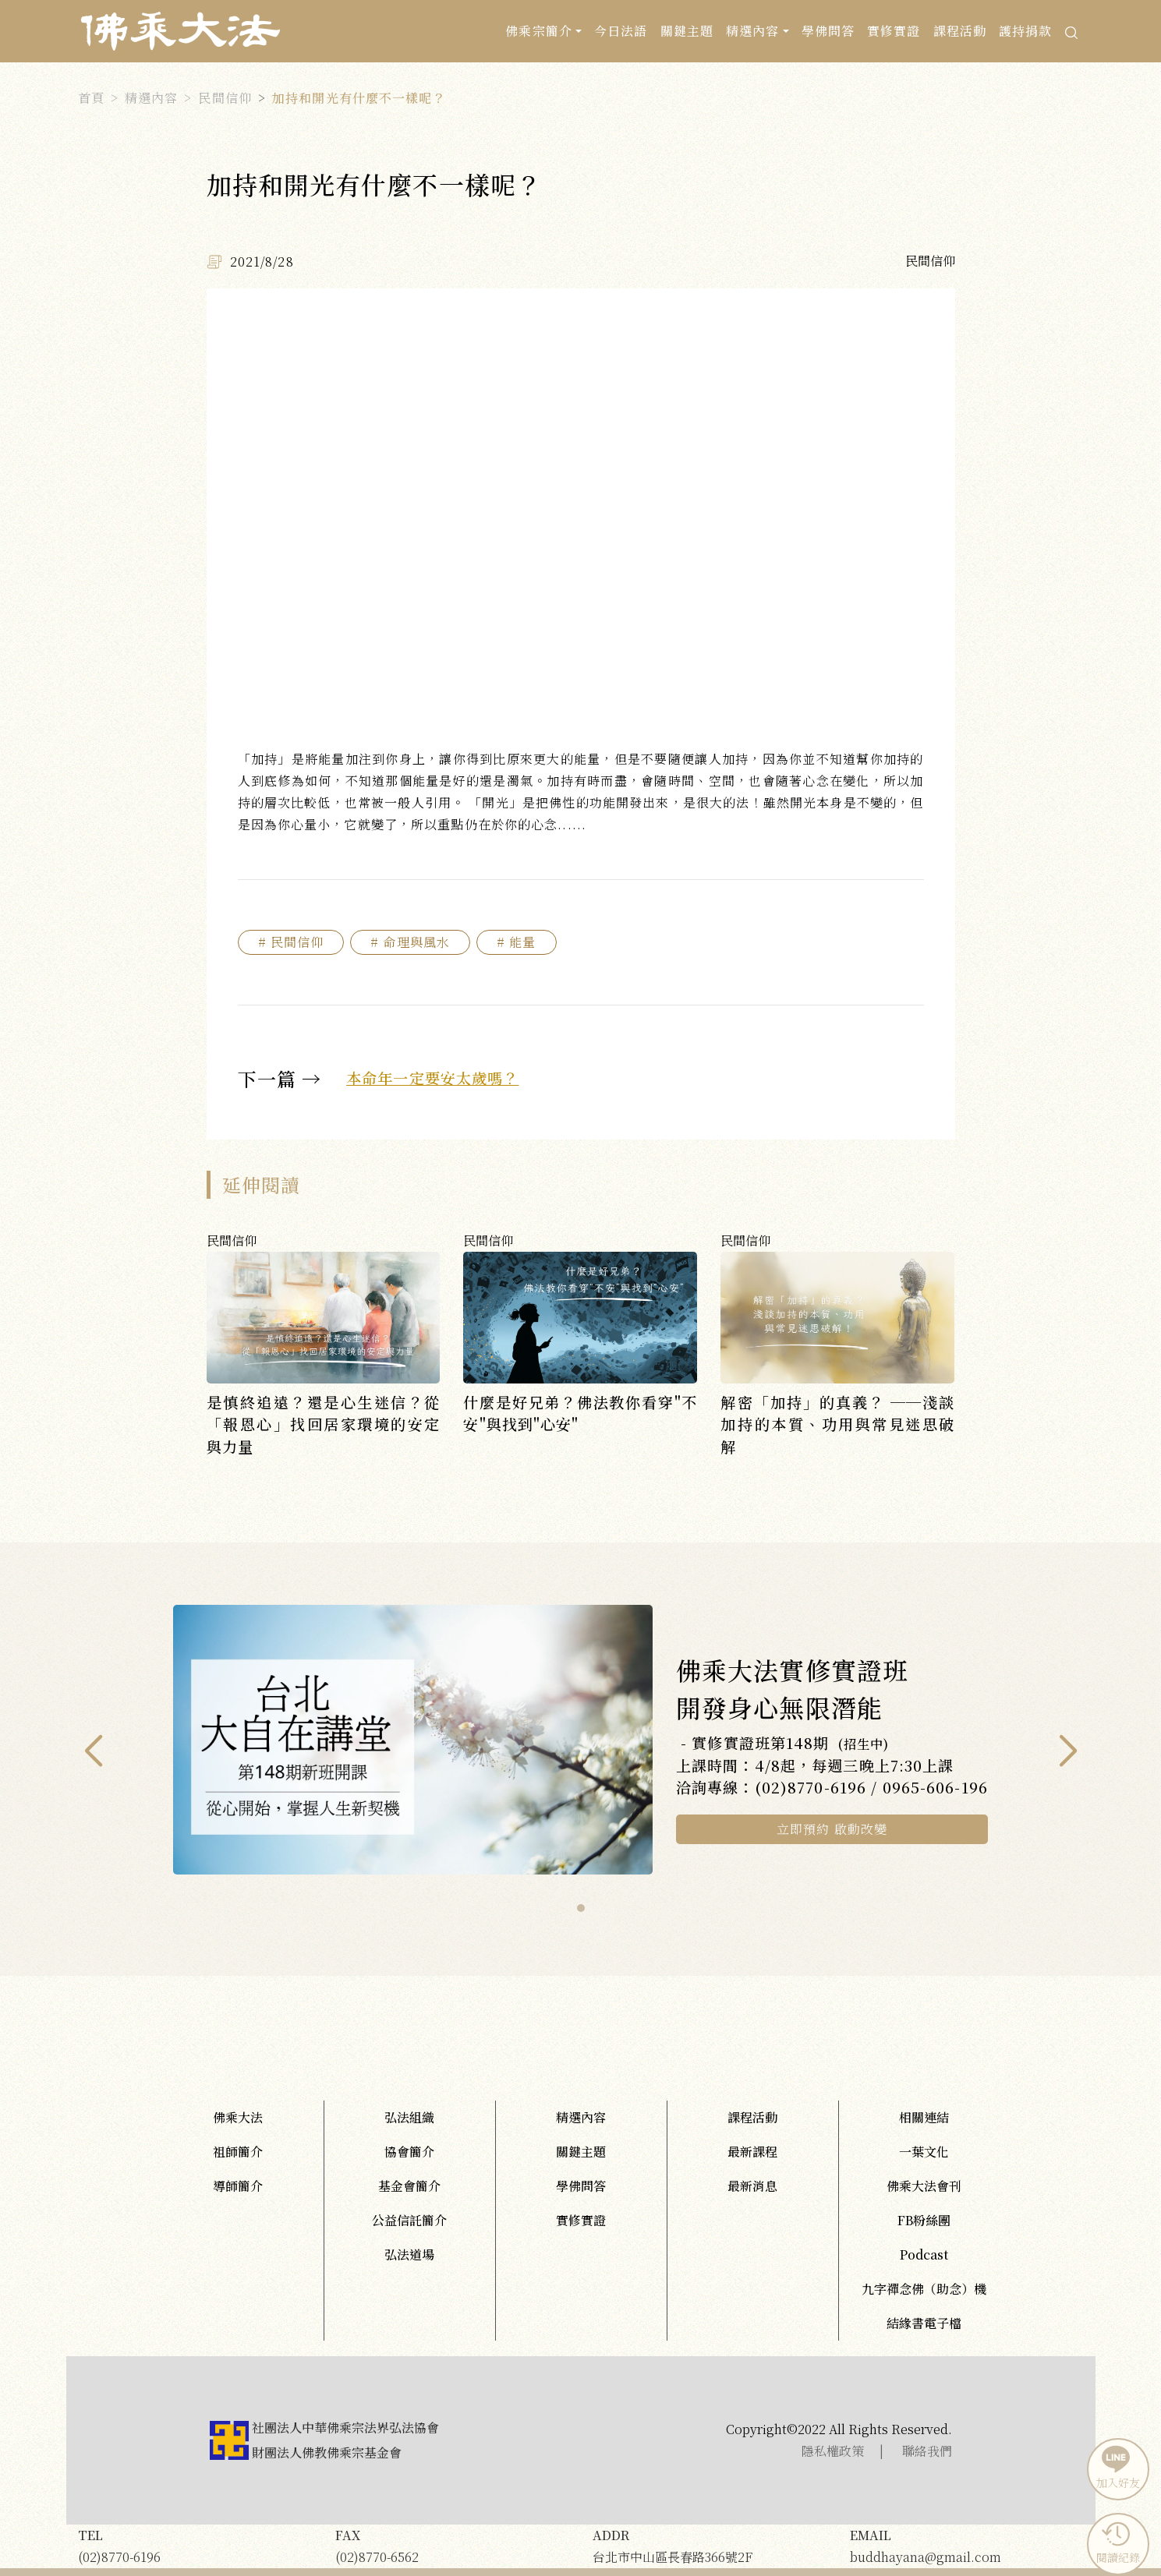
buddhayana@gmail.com (967, 2545)
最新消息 (752, 2186)
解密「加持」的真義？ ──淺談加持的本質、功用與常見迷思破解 (837, 1424)
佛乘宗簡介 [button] (538, 31)
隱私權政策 (833, 2451)
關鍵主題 (686, 31)
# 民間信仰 (291, 942)
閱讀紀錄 (1116, 2542)
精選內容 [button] (752, 31)
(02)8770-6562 (452, 2545)
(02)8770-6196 (195, 2545)
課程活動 (959, 31)
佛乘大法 (238, 2117)
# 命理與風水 (410, 942)
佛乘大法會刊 (924, 2186)
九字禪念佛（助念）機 (924, 2289)
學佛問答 (828, 31)
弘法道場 (409, 2254)
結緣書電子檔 (924, 2323)
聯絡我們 (927, 2451)
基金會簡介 (409, 2186)
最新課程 (752, 2152)
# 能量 (516, 942)
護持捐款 (1025, 31)
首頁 (91, 98)
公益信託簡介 (409, 2220)
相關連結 (924, 2117)
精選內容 (151, 98)
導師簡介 (238, 2186)
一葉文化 (924, 2152)
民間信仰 (224, 98)
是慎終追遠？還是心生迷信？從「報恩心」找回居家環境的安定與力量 (324, 1424)
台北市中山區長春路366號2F (710, 2545)
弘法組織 (409, 2117)
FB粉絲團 (923, 2220)
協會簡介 (409, 2152)
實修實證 (893, 31)
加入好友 (1116, 2467)
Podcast (924, 2254)
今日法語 (620, 31)
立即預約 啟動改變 (832, 1829)
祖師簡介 (238, 2152)
